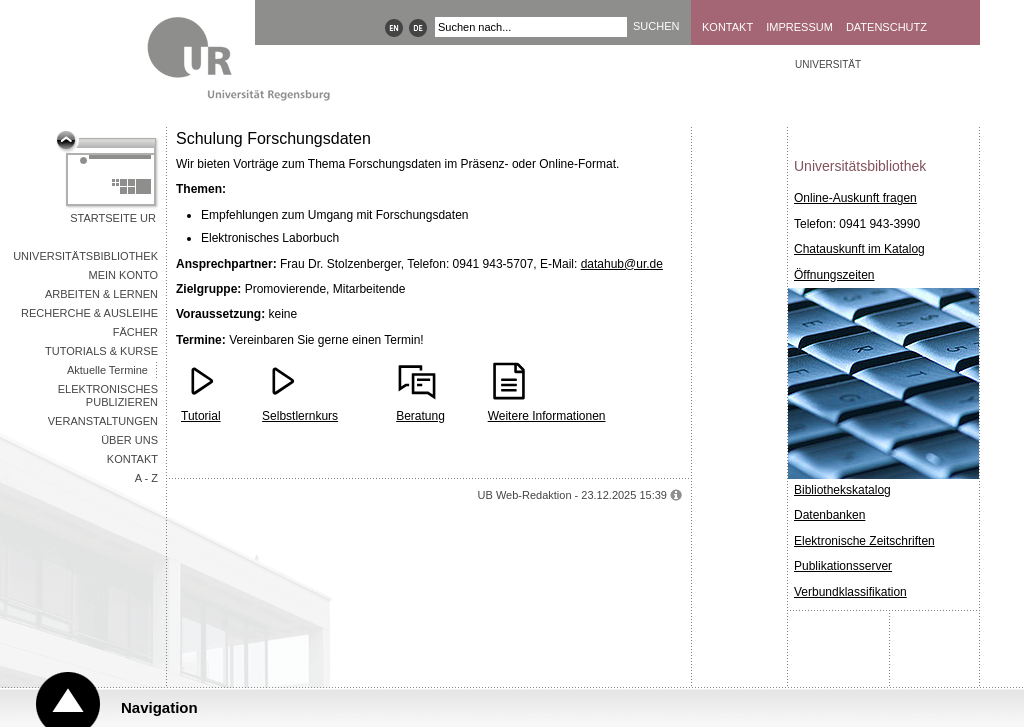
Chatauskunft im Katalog (859, 249)
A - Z (146, 478)
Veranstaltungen (103, 421)
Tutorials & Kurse (101, 351)
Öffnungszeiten (834, 275)
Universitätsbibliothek (85, 256)
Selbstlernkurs (300, 416)
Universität (828, 64)
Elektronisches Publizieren (108, 395)
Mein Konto (123, 275)
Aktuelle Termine (107, 370)
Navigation (159, 707)
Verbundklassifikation (850, 592)
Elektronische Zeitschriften (864, 541)
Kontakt (727, 27)
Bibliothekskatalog (842, 490)
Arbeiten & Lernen (101, 294)
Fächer (135, 332)
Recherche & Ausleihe (89, 313)
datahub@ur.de (622, 264)
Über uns (129, 440)
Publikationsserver (843, 566)
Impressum (799, 27)
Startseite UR (113, 218)
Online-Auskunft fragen (855, 198)
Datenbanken (829, 515)
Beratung (420, 416)
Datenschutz (886, 27)
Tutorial (201, 416)
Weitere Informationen (547, 416)
